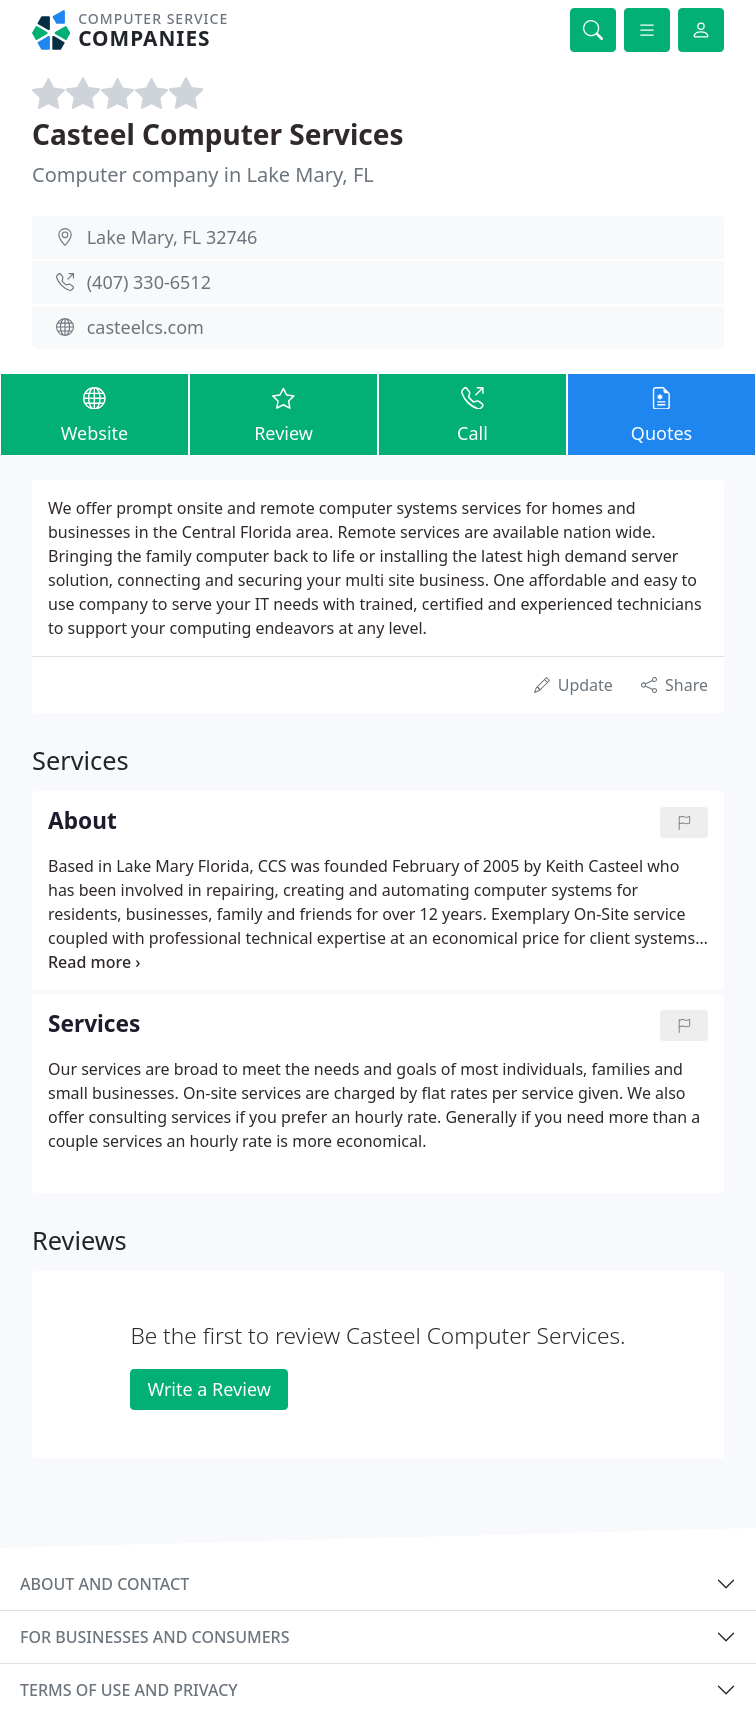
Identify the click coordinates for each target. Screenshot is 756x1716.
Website (94, 413)
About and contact (104, 1584)
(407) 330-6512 (149, 282)
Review (283, 413)
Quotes (661, 413)
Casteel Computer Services (218, 134)
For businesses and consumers (154, 1637)
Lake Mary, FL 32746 (172, 237)
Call (472, 413)
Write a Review (208, 1389)
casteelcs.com (145, 327)
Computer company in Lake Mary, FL (203, 174)
